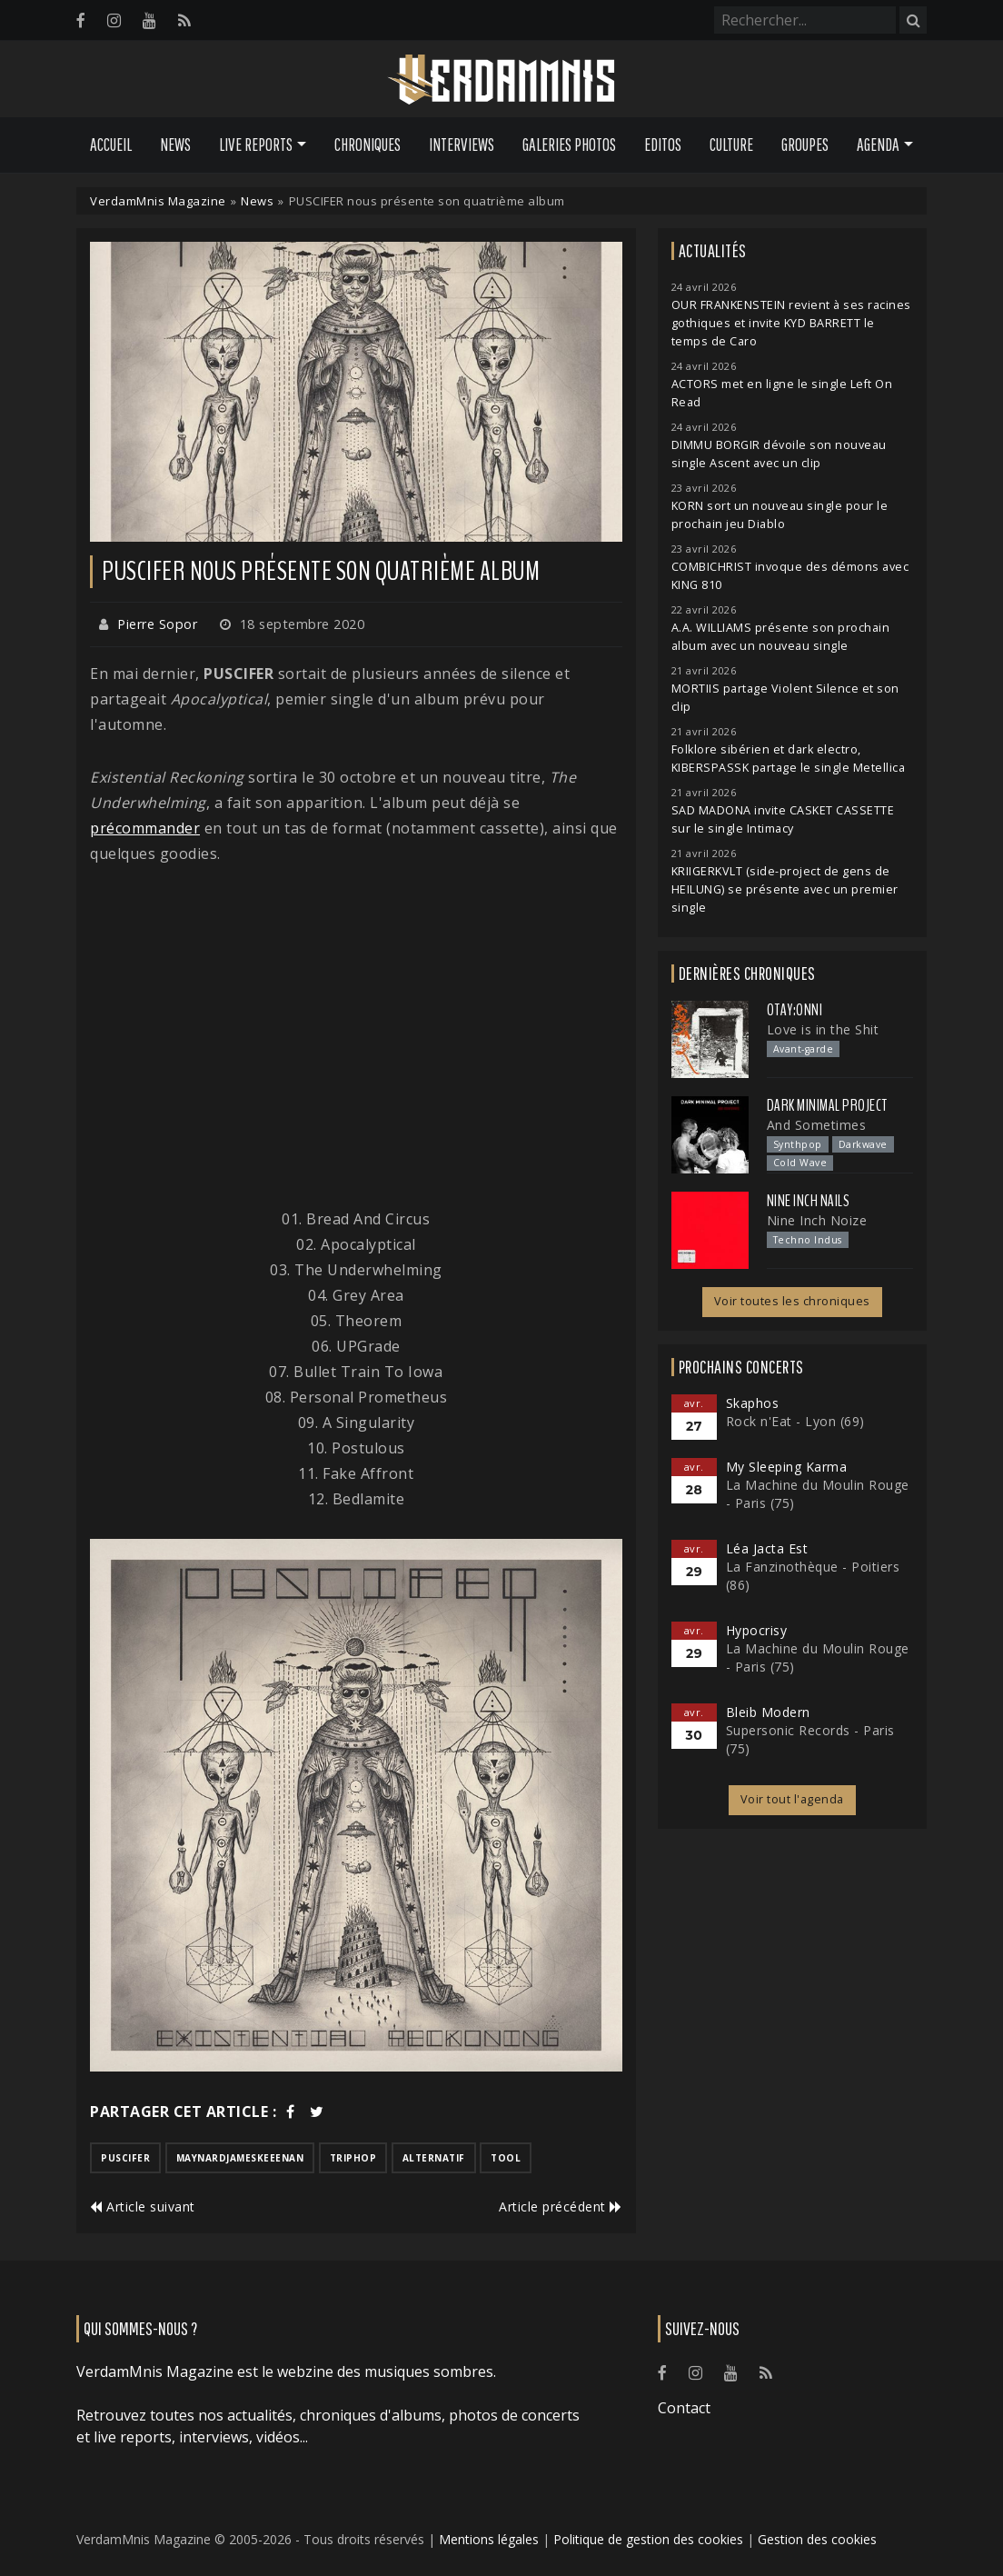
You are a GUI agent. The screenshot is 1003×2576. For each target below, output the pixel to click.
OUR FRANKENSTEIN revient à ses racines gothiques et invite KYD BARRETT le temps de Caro (791, 323)
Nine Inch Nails (808, 1201)
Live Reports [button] (256, 145)
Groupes (805, 145)
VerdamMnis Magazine (158, 201)
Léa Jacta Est (767, 1548)
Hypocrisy (757, 1630)
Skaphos (753, 1403)
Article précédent (560, 2206)
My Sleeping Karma (787, 1466)
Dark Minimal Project (827, 1105)
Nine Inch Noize (817, 1220)
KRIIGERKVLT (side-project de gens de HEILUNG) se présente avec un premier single (785, 889)
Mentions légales (489, 2539)
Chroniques (367, 145)
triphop (353, 2158)
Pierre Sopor (157, 624)
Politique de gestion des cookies (648, 2539)
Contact (684, 2408)
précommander (145, 828)
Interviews (461, 145)
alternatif (433, 2158)
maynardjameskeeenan (240, 2158)
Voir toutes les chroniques (792, 1301)
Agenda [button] (878, 145)
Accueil (111, 145)
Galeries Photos (569, 145)
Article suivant (142, 2206)
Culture (731, 145)
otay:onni (795, 1010)
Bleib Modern (768, 1712)
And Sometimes (817, 1124)
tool (506, 2158)
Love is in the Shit (823, 1029)
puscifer (125, 2158)
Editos (662, 145)
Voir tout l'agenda (792, 1799)
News (175, 145)
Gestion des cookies (817, 2539)
